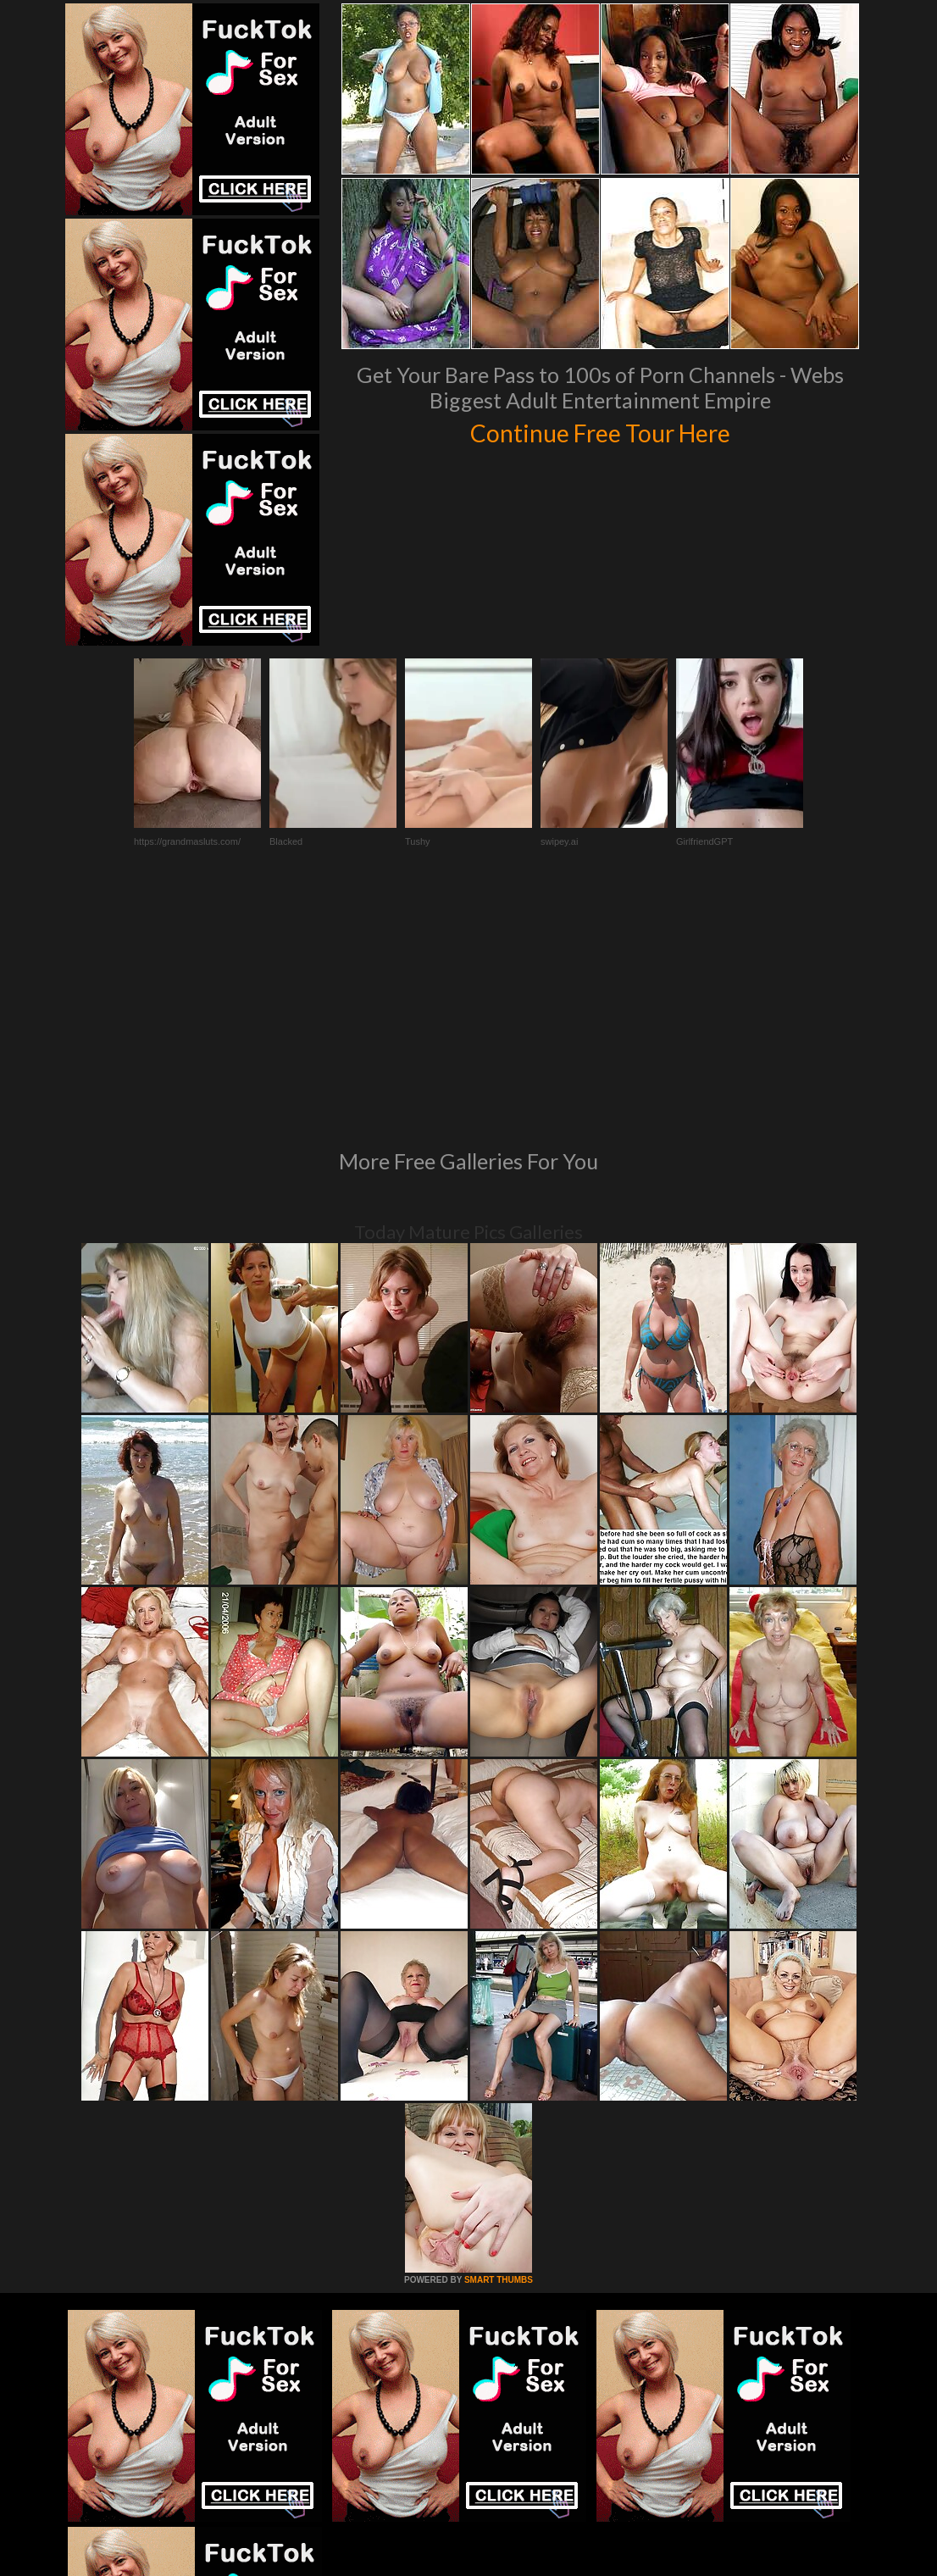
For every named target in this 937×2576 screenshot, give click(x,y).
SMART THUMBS (498, 2048)
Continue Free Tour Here (600, 430)
